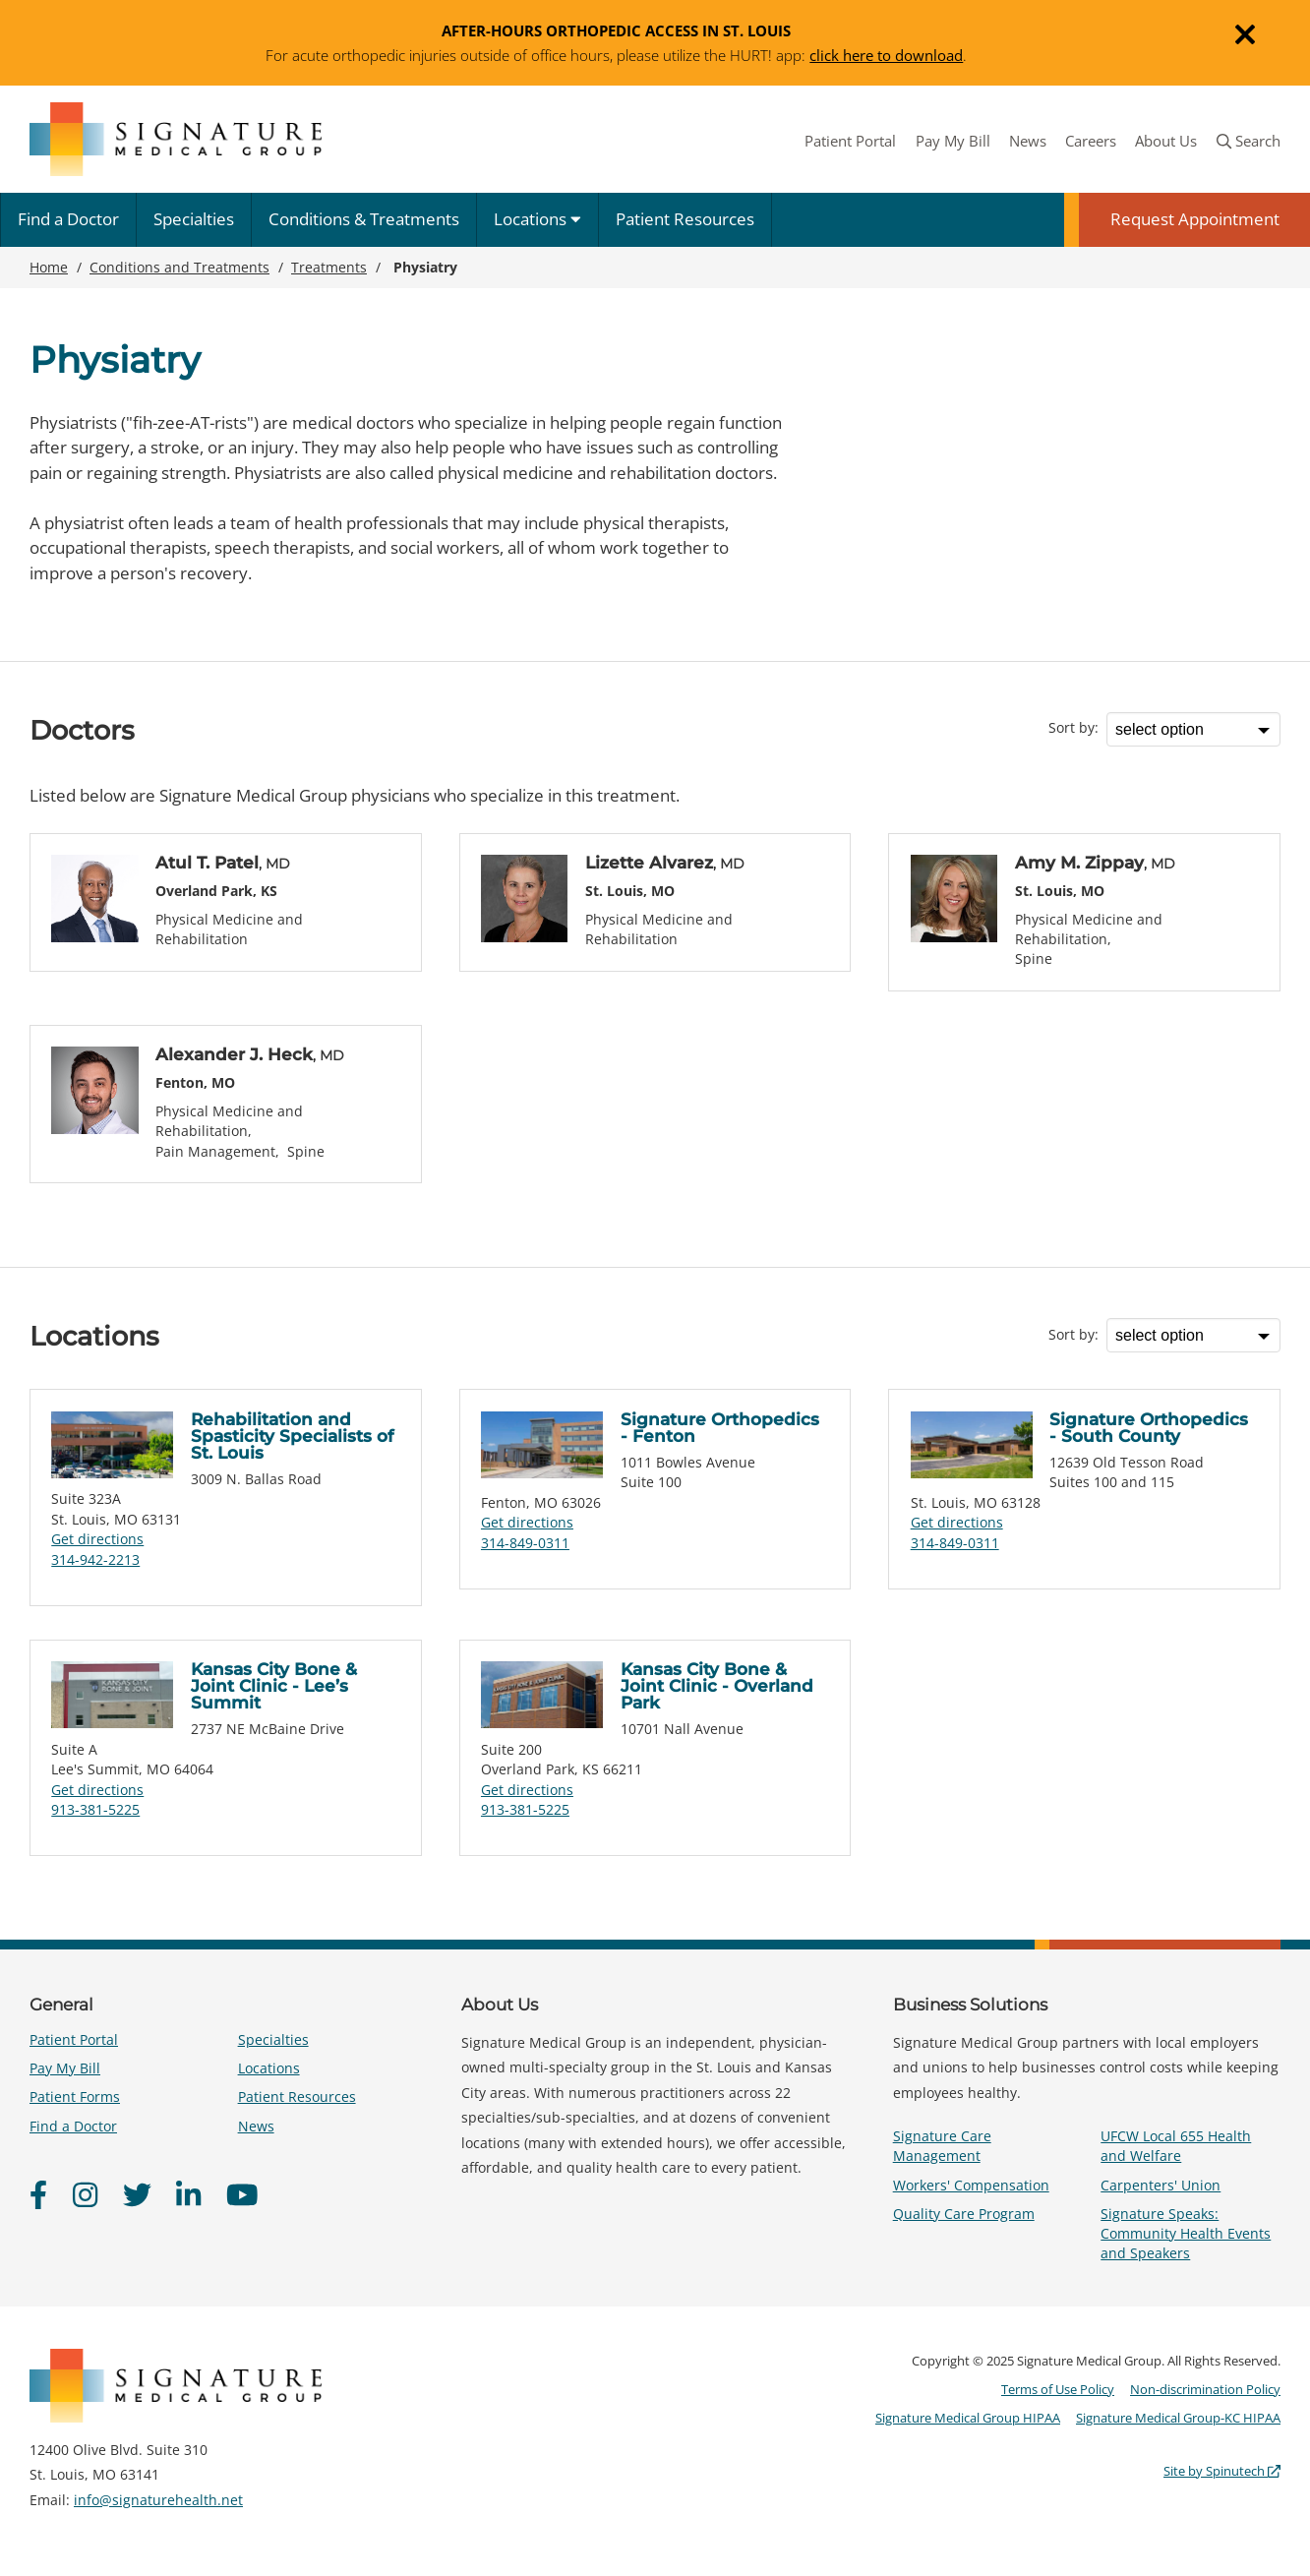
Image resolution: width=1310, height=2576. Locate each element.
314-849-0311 (525, 1542)
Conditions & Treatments (363, 219)
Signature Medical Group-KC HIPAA (1178, 2417)
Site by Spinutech (1221, 2471)
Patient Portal (850, 140)
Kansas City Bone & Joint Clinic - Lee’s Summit (274, 1685)
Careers (1090, 140)
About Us (1166, 140)
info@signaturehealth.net (158, 2499)
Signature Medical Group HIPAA (967, 2417)
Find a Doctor (68, 219)
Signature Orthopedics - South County (1148, 1427)
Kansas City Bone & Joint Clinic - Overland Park (717, 1685)
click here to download (886, 55)
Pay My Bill (953, 140)
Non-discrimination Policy (1205, 2389)
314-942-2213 (95, 1559)
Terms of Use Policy (1057, 2389)
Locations (537, 219)
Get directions (97, 1538)
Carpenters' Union (1161, 2185)
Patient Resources (685, 219)
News (1027, 140)
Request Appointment (1195, 219)
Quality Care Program (964, 2213)
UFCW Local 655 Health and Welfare (1176, 2146)
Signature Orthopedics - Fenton (720, 1427)
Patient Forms (75, 2096)
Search (1248, 140)
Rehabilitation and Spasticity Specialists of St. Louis (292, 1436)
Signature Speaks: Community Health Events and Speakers (1186, 2233)
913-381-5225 (95, 1809)
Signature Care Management (942, 2146)
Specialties (193, 219)
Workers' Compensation (971, 2185)
